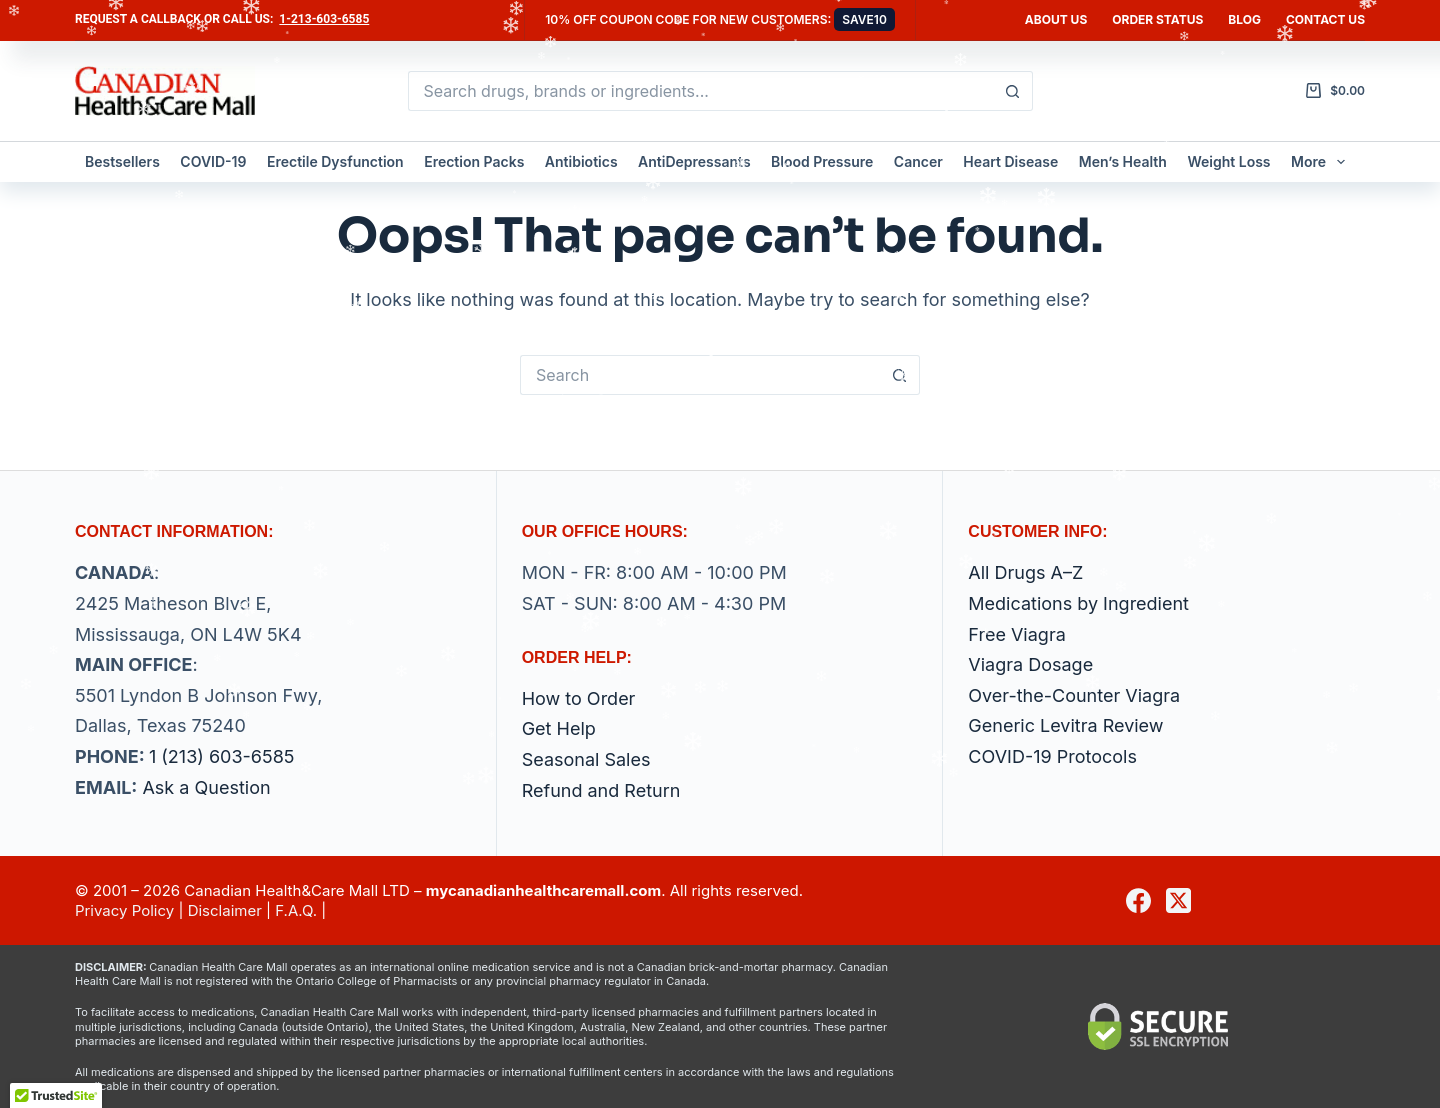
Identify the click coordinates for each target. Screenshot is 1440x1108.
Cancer (918, 161)
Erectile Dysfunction (335, 161)
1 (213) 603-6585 (222, 756)
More (1322, 162)
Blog (1244, 19)
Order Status (1157, 19)
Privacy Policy (124, 910)
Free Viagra (1016, 634)
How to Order (579, 698)
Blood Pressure (822, 161)
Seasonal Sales (586, 759)
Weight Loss (1228, 161)
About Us (1056, 19)
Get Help (559, 728)
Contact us (1325, 19)
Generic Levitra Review (1065, 725)
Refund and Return (601, 790)
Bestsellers (122, 161)
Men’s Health (1123, 161)
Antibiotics (581, 161)
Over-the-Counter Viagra (1074, 695)
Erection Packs (474, 161)
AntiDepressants (694, 161)
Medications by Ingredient (1078, 603)
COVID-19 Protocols (1052, 756)
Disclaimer (225, 910)
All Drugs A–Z (1025, 572)
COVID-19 (213, 161)
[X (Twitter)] (1178, 900)
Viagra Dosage (1030, 664)
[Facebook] (1138, 900)
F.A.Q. (296, 910)
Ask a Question (206, 787)
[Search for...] (700, 91)
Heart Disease (1010, 161)
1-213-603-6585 (324, 19)
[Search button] (1013, 91)
